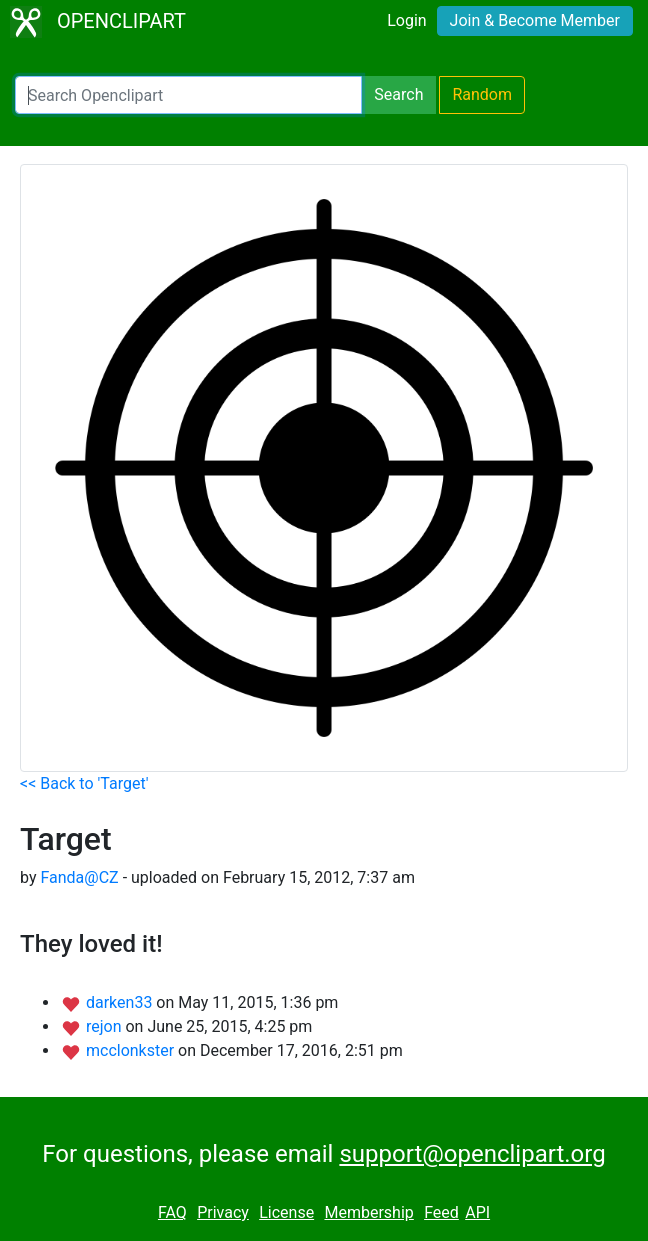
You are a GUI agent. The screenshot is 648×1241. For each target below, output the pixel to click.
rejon (106, 1026)
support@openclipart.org (472, 1154)
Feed (441, 1212)
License (286, 1212)
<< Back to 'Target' (84, 783)
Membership (368, 1212)
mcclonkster (132, 1050)
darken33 (121, 1002)
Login (406, 20)
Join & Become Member (535, 20)
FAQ (172, 1212)
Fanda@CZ (79, 877)
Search (398, 94)
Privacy (223, 1212)
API (477, 1212)
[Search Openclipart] (188, 95)
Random (482, 94)
